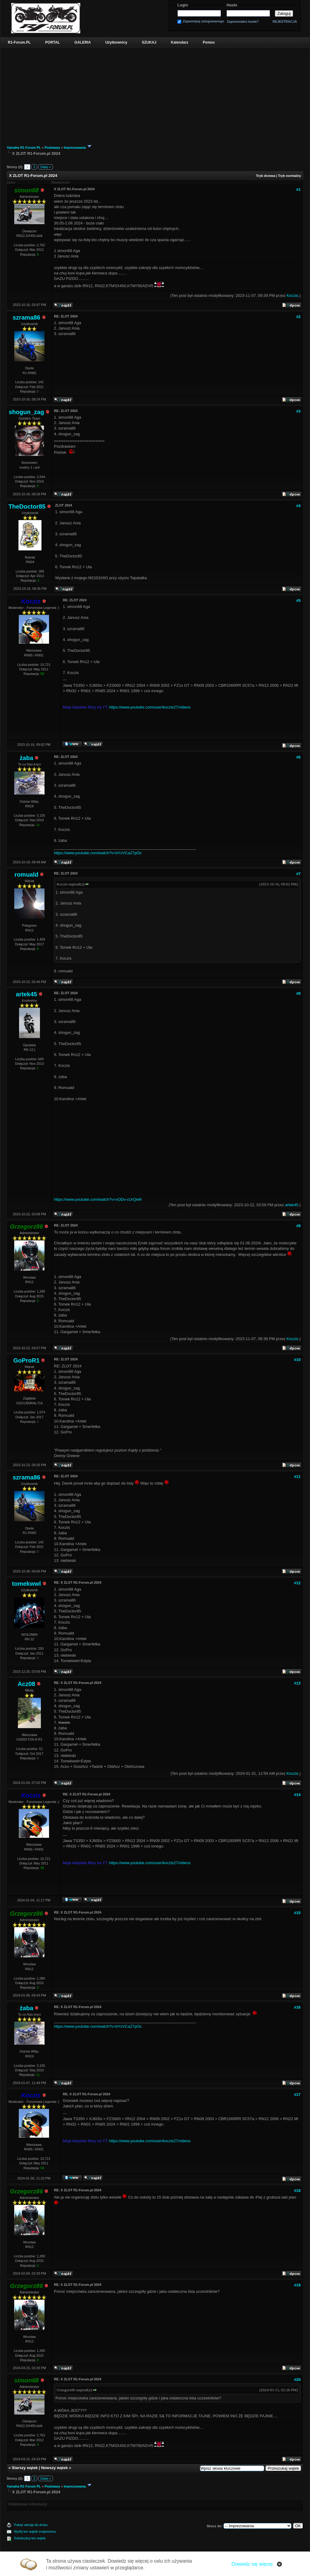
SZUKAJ (149, 42)
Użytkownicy (116, 42)
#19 (297, 2285)
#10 (297, 1359)
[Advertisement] (155, 93)
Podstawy (52, 147)
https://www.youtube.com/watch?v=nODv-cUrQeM (97, 1199)
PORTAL (52, 42)
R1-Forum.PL (19, 42)
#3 (298, 411)
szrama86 (26, 317)
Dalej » (45, 167)
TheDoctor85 (26, 506)
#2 (298, 316)
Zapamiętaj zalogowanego (203, 21)
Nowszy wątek (54, 2467)
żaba (26, 758)
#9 (298, 1225)
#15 (297, 1912)
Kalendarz (179, 42)
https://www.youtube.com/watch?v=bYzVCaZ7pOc (98, 853)
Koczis (292, 295)
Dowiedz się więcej (252, 2564)
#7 (298, 873)
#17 (297, 2094)
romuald (26, 874)
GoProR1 (26, 1360)
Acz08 (26, 1684)
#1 (298, 189)
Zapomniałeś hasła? (243, 21)
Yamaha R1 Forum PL (24, 147)
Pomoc (209, 42)
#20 (297, 2379)
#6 (298, 757)
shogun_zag (26, 412)
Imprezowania (75, 147)
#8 (298, 993)
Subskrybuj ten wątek (30, 2538)
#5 (298, 600)
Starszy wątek (25, 2467)
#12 (297, 1583)
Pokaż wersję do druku (31, 2525)
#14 (297, 1794)
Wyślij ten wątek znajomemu (35, 2531)
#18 (297, 2190)
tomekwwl (26, 1583)
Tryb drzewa (265, 176)
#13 (297, 1683)
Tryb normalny (289, 176)
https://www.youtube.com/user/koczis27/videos (149, 707)
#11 (297, 1476)
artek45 (26, 994)
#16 (297, 2007)
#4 (298, 505)
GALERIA (82, 42)
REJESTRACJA (284, 21)
